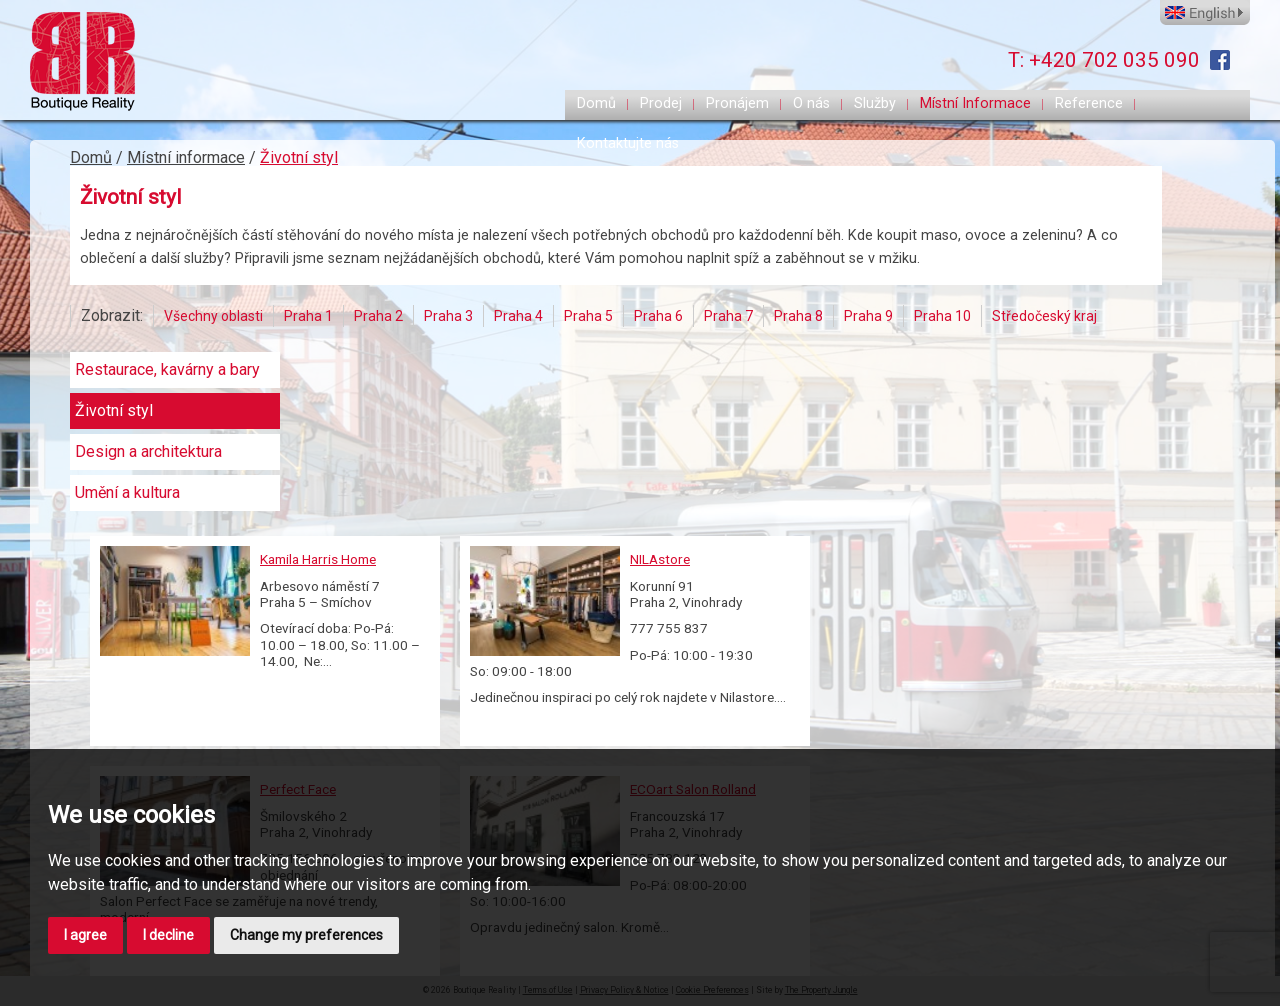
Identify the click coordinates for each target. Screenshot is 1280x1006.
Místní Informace (975, 103)
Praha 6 (658, 316)
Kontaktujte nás (628, 143)
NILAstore (660, 559)
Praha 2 (378, 316)
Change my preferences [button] (306, 935)
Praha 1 (308, 316)
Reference (1089, 103)
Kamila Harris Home (318, 559)
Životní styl (299, 157)
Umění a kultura (127, 493)
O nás (811, 103)
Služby (875, 103)
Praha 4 (518, 316)
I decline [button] (168, 935)
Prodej (661, 103)
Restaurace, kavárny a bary (167, 370)
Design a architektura (148, 452)
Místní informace (186, 157)
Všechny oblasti (213, 316)
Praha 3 (448, 316)
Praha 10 (942, 316)
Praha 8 (798, 316)
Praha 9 (868, 316)
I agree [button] (85, 935)
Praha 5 (588, 316)
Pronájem (737, 103)
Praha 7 (728, 316)
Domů (596, 103)
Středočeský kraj (1044, 316)
